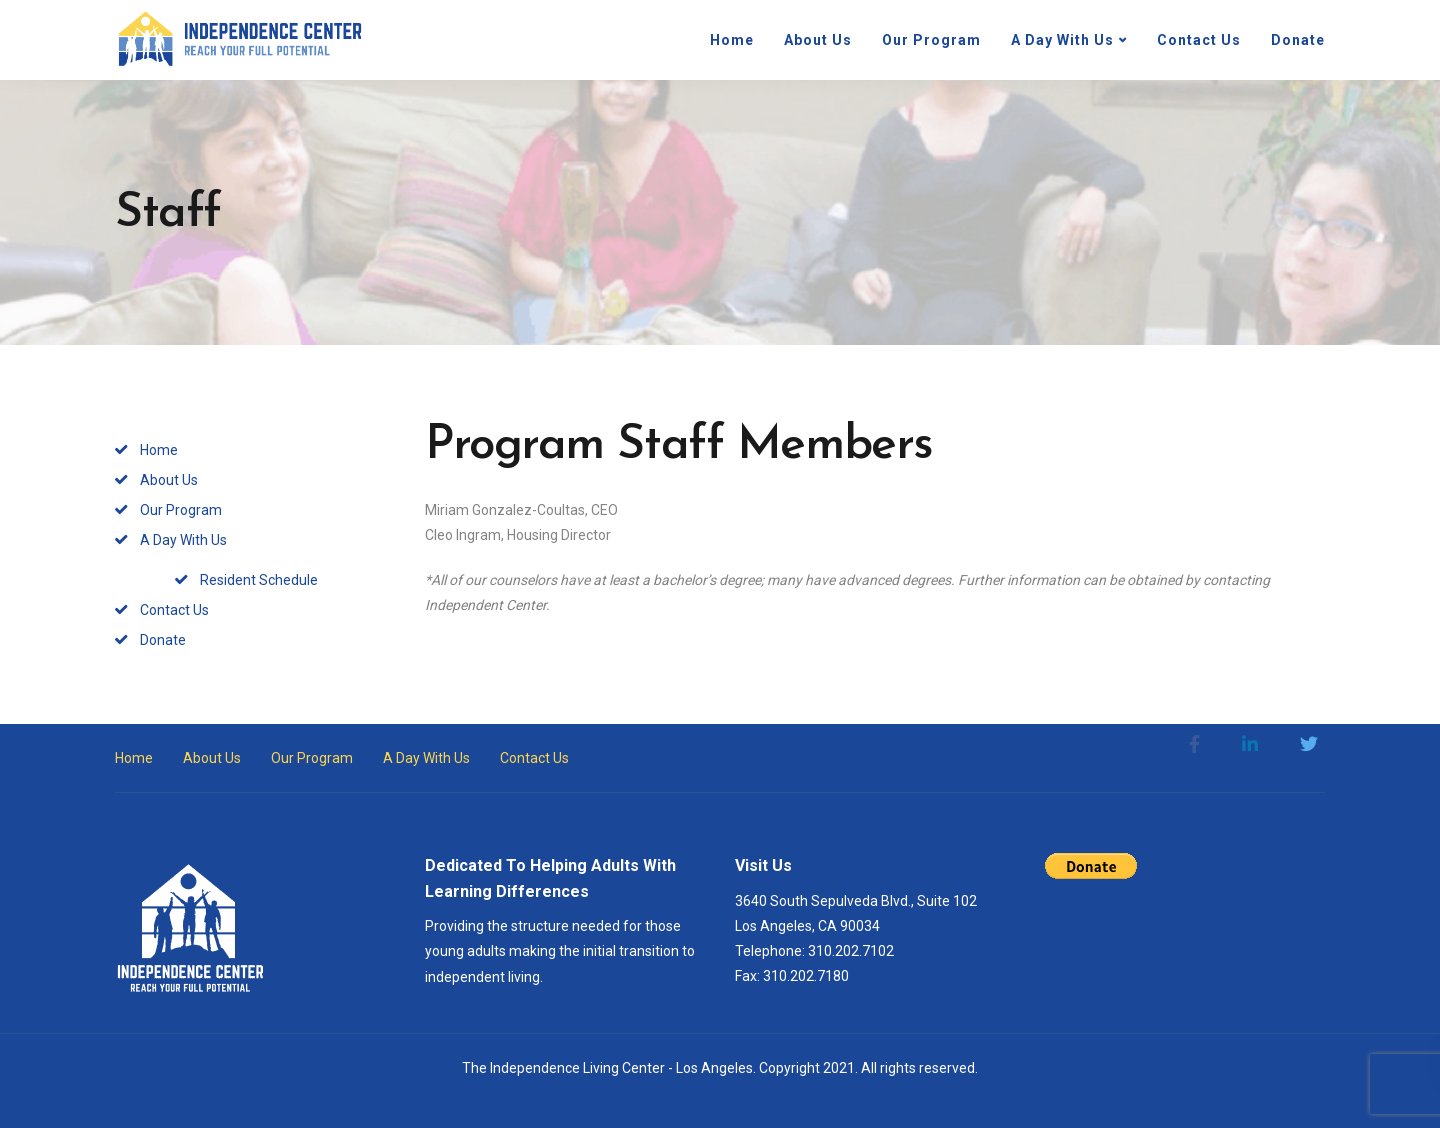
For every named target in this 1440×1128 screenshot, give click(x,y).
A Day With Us (1062, 40)
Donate (1298, 40)
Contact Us (1199, 40)
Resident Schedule (259, 580)
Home (732, 40)
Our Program (931, 40)
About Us (818, 40)
